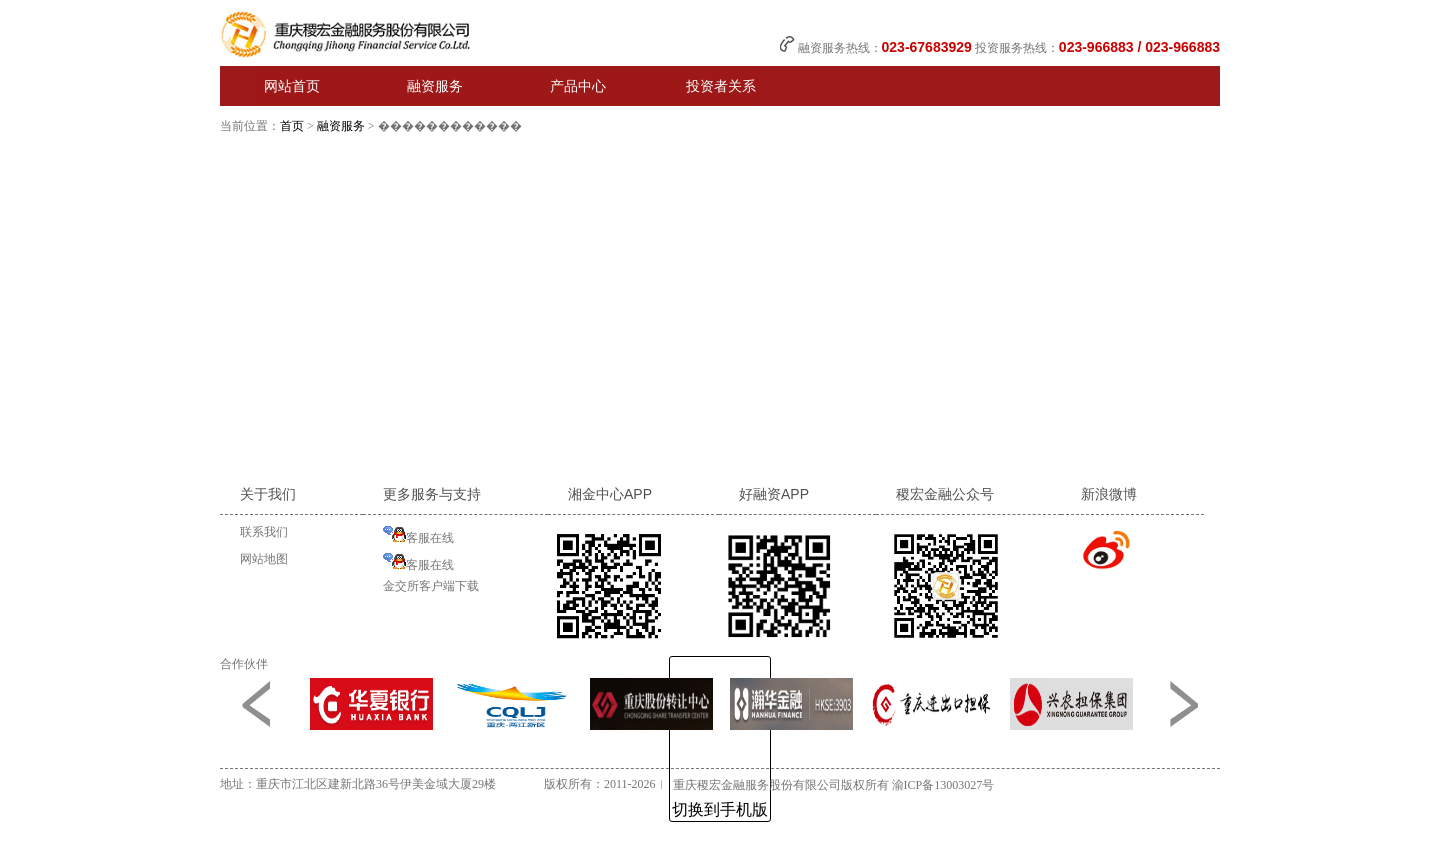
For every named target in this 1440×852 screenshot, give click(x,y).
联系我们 (264, 532)
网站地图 (264, 559)
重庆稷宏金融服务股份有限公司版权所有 (781, 785)
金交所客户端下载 (431, 586)
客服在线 (418, 535)
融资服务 (341, 126)
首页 (292, 126)
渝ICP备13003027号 (943, 785)
